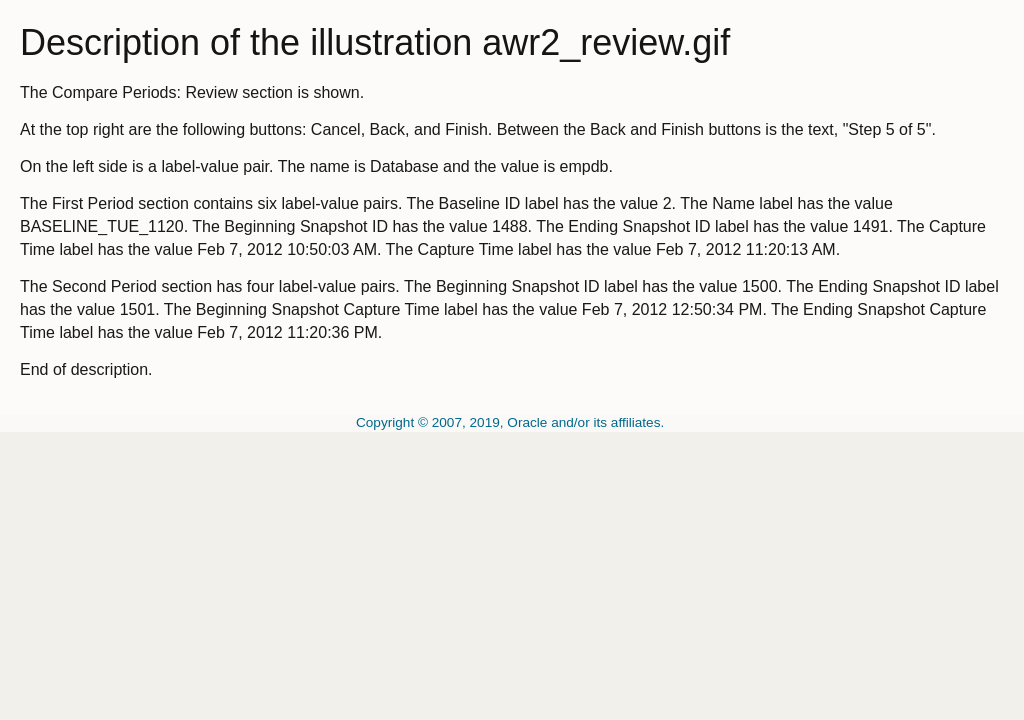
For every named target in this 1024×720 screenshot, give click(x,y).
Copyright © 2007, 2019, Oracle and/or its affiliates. (512, 422)
